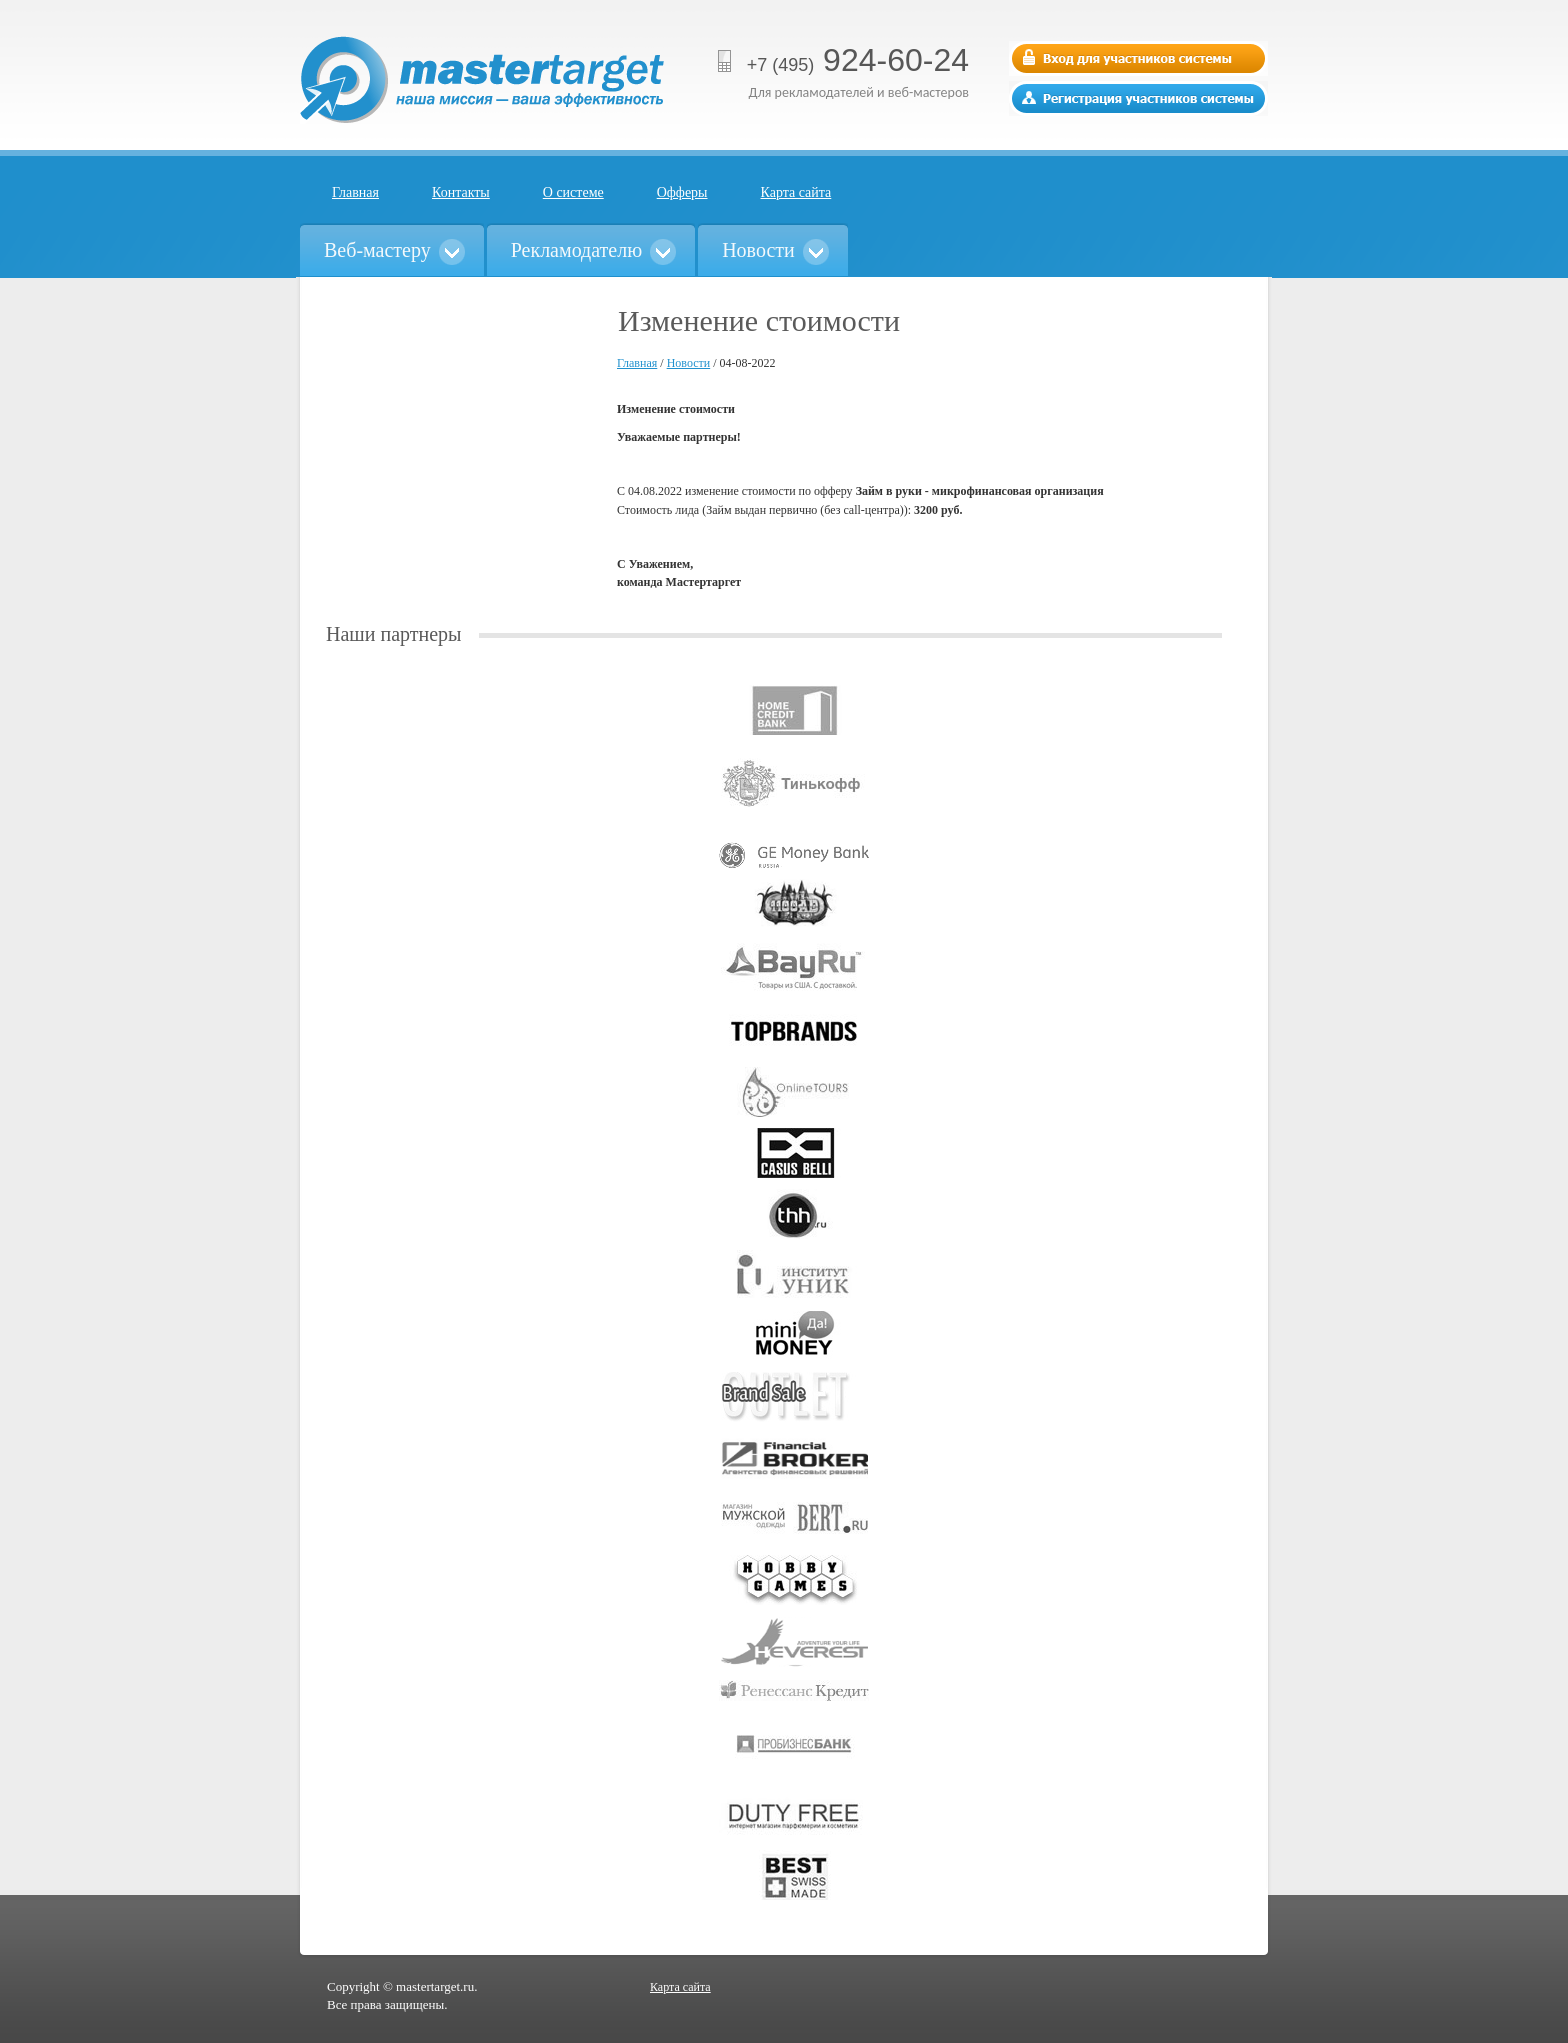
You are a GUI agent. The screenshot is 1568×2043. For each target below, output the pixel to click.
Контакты (461, 192)
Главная (355, 192)
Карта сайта (796, 192)
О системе (573, 192)
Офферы (682, 192)
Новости (689, 363)
